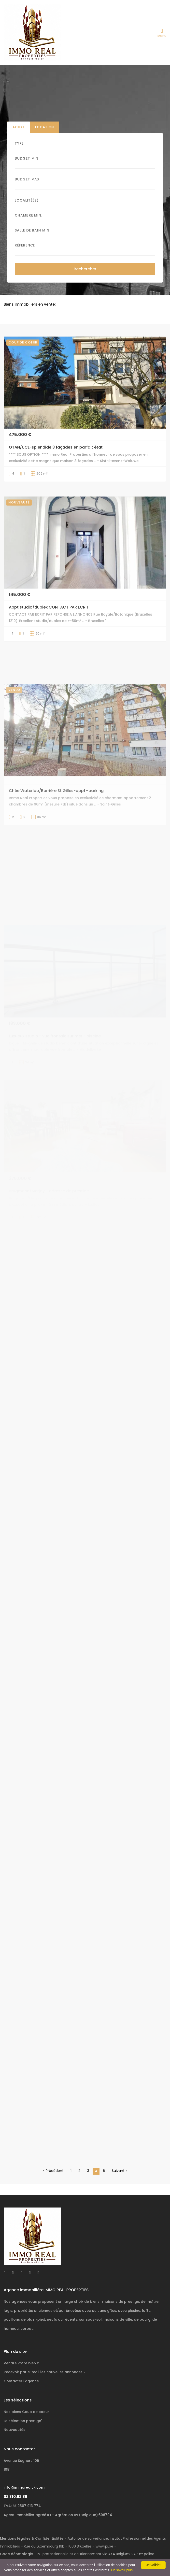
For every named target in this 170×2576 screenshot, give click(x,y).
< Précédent (53, 2170)
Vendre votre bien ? (21, 2363)
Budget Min (26, 158)
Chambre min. (28, 215)
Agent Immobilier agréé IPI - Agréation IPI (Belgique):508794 (58, 2514)
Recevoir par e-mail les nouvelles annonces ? (44, 2372)
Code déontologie (16, 2553)
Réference (25, 245)
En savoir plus (122, 2570)
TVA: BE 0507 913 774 (22, 2505)
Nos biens (26, 2411)
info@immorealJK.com (24, 2487)
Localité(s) (27, 200)
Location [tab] (44, 127)
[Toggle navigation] (161, 33)
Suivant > (120, 2170)
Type (19, 143)
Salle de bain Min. (32, 230)
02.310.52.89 (15, 2496)
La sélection (23, 2420)
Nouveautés (14, 2429)
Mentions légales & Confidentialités (32, 2538)
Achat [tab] (19, 127)
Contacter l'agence (21, 2381)
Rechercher (85, 269)
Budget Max (27, 179)
